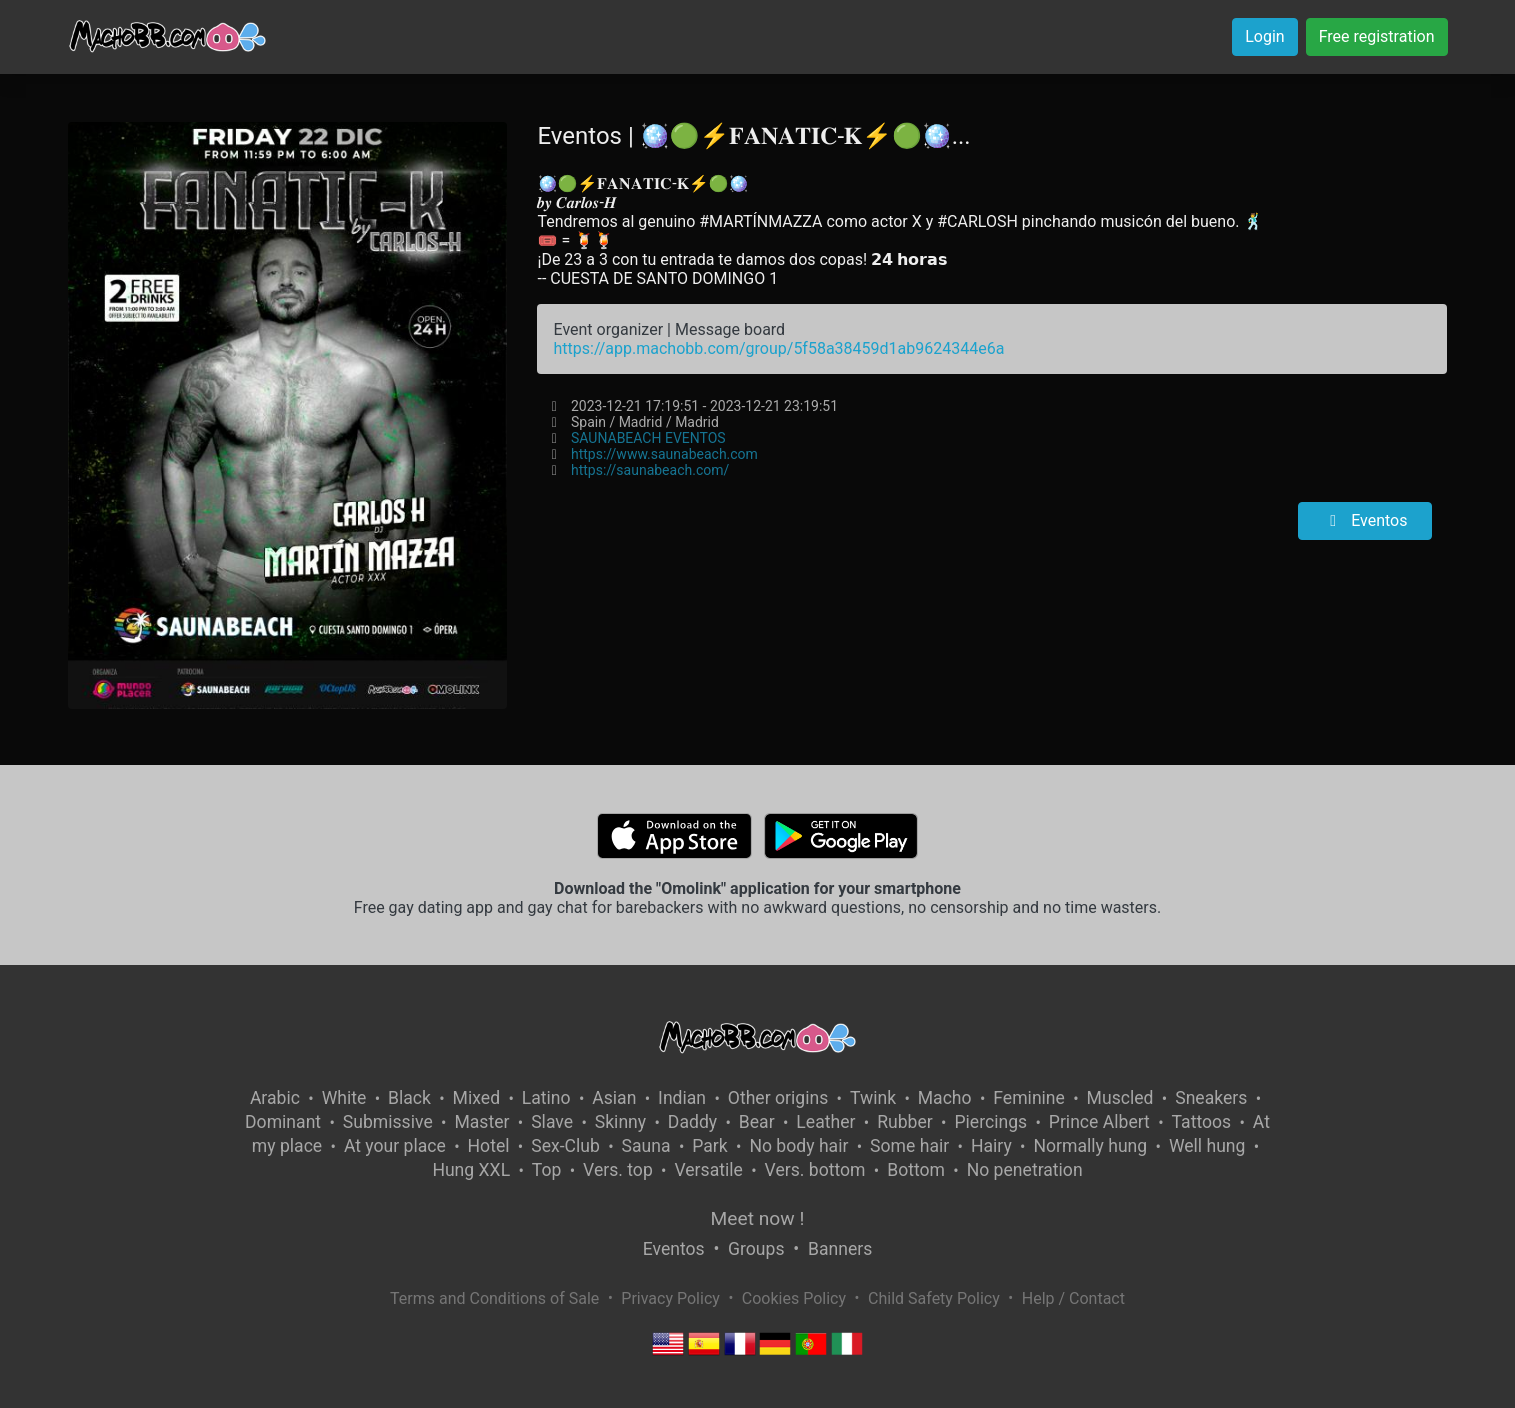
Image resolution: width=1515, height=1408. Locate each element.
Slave (552, 1122)
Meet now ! (758, 1218)
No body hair (798, 1146)
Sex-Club (565, 1146)
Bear (757, 1122)
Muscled (1120, 1098)
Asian (614, 1098)
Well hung (1207, 1146)
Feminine (1029, 1098)
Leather (825, 1122)
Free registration (1377, 36)
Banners (840, 1249)
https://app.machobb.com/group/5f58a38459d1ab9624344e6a (778, 348)
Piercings (990, 1122)
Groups (756, 1249)
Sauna (646, 1146)
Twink (873, 1098)
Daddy (692, 1122)
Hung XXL (471, 1170)
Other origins (778, 1098)
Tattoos (1202, 1122)
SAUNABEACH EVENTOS (648, 438)
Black (409, 1098)
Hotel (489, 1146)
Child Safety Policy (934, 1298)
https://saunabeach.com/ (650, 470)
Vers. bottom (815, 1170)
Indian (682, 1098)
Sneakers (1211, 1098)
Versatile (708, 1170)
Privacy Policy (670, 1298)
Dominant (283, 1122)
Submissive (388, 1122)
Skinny (620, 1122)
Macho (945, 1098)
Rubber (905, 1122)
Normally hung (1090, 1146)
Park (709, 1146)
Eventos (1365, 520)
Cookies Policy (794, 1298)
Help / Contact (1073, 1298)
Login (1264, 36)
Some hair (909, 1146)
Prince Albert (1099, 1122)
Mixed (476, 1098)
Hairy (991, 1146)
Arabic (275, 1098)
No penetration (1025, 1170)
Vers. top (618, 1170)
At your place (395, 1146)
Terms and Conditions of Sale (494, 1298)
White (344, 1098)
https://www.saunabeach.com (664, 454)
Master (481, 1122)
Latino (546, 1098)
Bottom (916, 1170)
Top (547, 1170)
